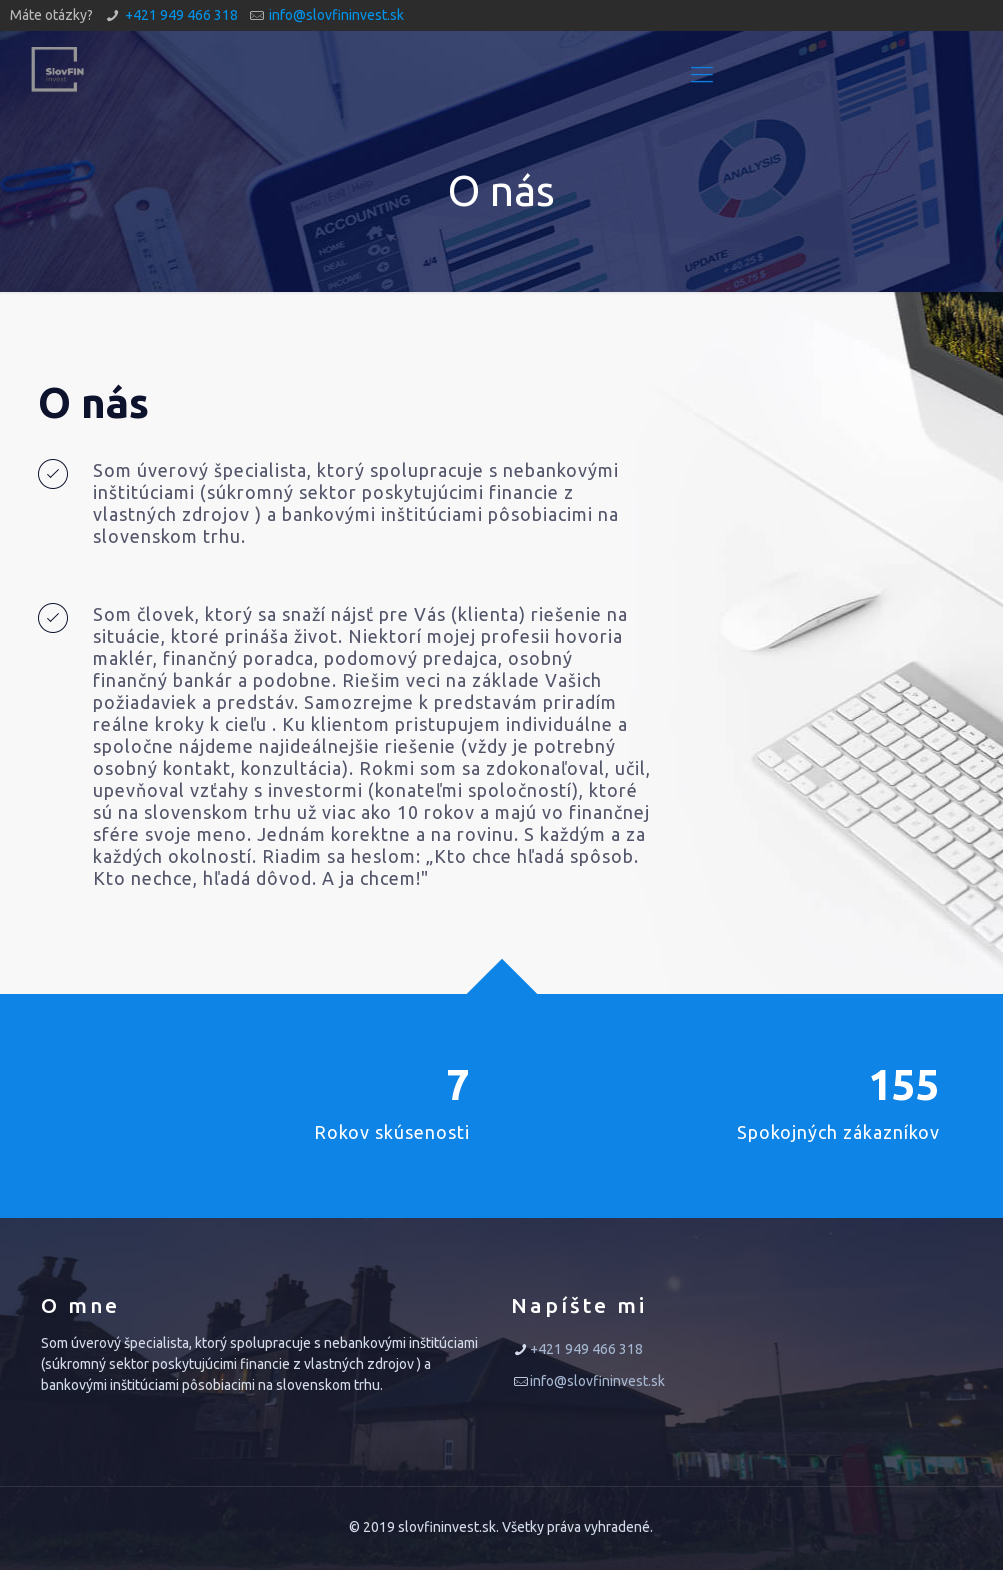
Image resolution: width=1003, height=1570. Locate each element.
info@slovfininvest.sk (336, 15)
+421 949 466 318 (181, 15)
